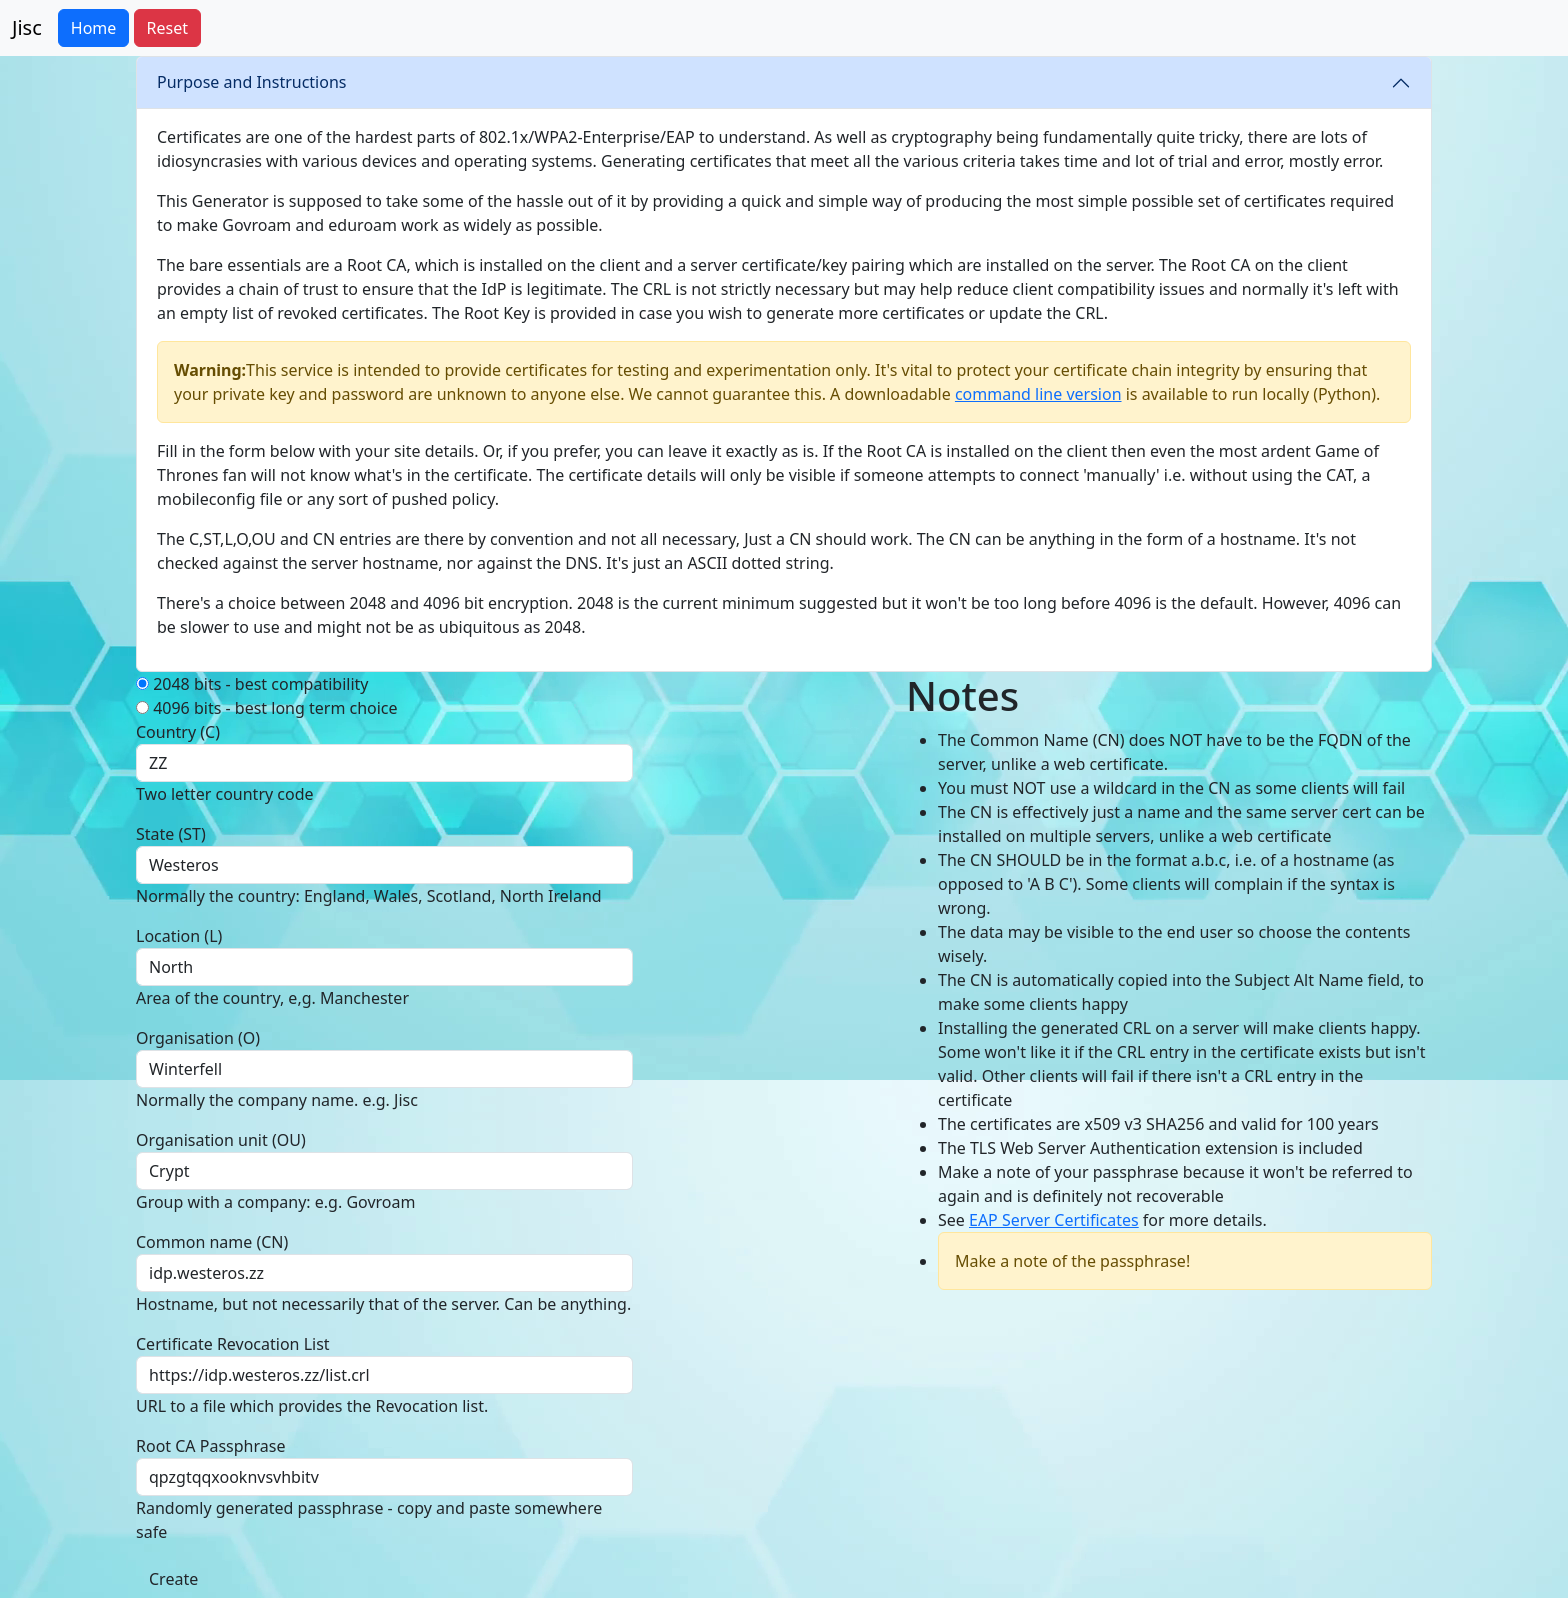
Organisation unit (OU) (221, 1140)
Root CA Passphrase (210, 1446)
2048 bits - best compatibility (252, 684)
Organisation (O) (198, 1038)
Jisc (27, 27)
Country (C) (178, 732)
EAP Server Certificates (1054, 1220)
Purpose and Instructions (251, 82)
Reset (167, 28)
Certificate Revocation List (233, 1344)
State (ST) (171, 834)
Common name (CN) (212, 1242)
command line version (1038, 394)
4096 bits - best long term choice (267, 708)
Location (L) (179, 936)
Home (94, 28)
